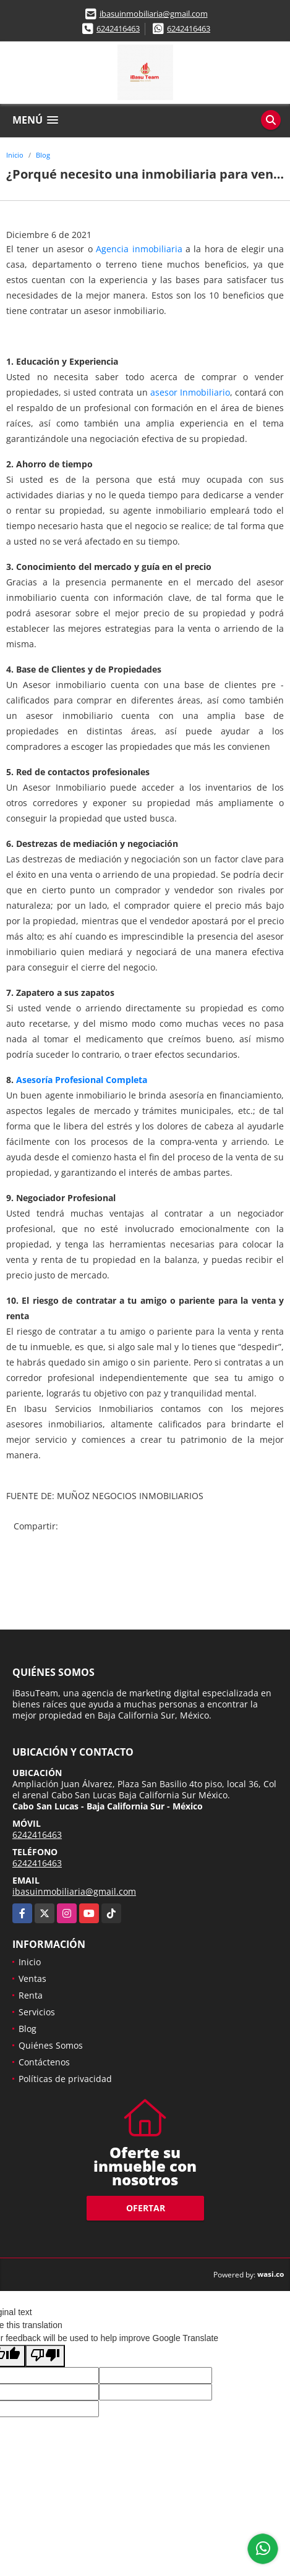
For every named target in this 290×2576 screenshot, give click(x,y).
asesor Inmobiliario (190, 392)
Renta (31, 1995)
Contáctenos (44, 2062)
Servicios (37, 2012)
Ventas (32, 1978)
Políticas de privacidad (65, 2079)
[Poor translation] (45, 2356)
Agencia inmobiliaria (139, 249)
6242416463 (118, 28)
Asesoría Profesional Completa (81, 1080)
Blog (43, 154)
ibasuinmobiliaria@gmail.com (154, 13)
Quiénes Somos (51, 2045)
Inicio (14, 154)
